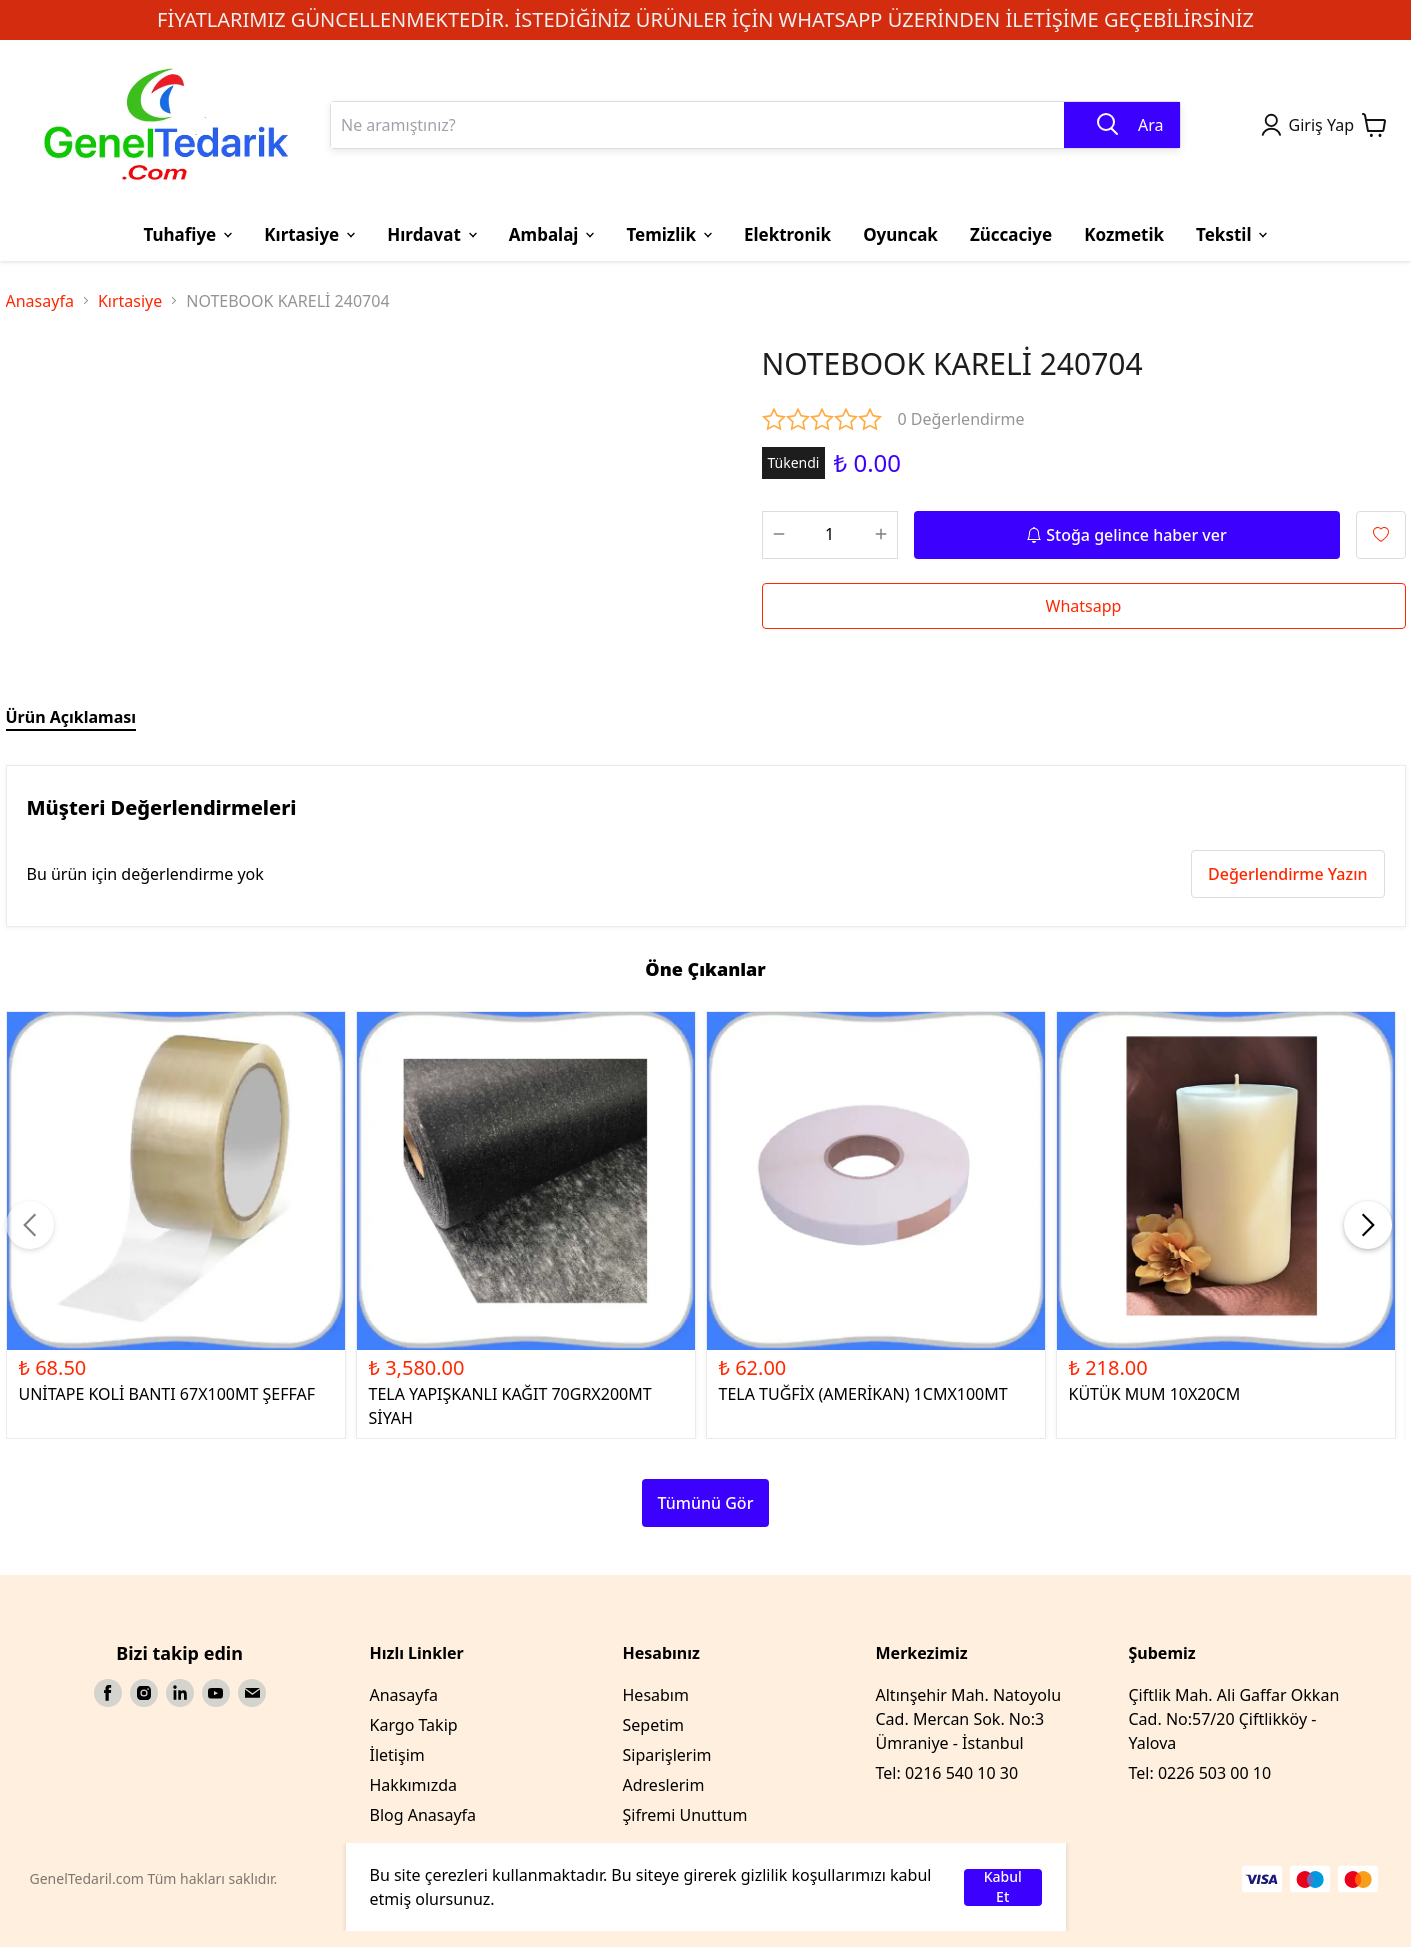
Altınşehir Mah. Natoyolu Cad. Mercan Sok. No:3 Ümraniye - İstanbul (969, 1719)
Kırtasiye (130, 301)
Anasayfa (40, 301)
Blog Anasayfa (423, 1815)
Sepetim (654, 1725)
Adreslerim (664, 1785)
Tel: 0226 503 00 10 (1200, 1773)
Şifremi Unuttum (685, 1815)
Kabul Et (1003, 1887)
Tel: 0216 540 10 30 (947, 1773)
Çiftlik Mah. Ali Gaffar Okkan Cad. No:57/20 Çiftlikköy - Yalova (1234, 1719)
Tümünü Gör (706, 1503)
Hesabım (656, 1695)
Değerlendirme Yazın (1287, 874)
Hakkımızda (413, 1785)
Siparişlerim (667, 1755)
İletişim (397, 1755)
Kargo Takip (414, 1725)
